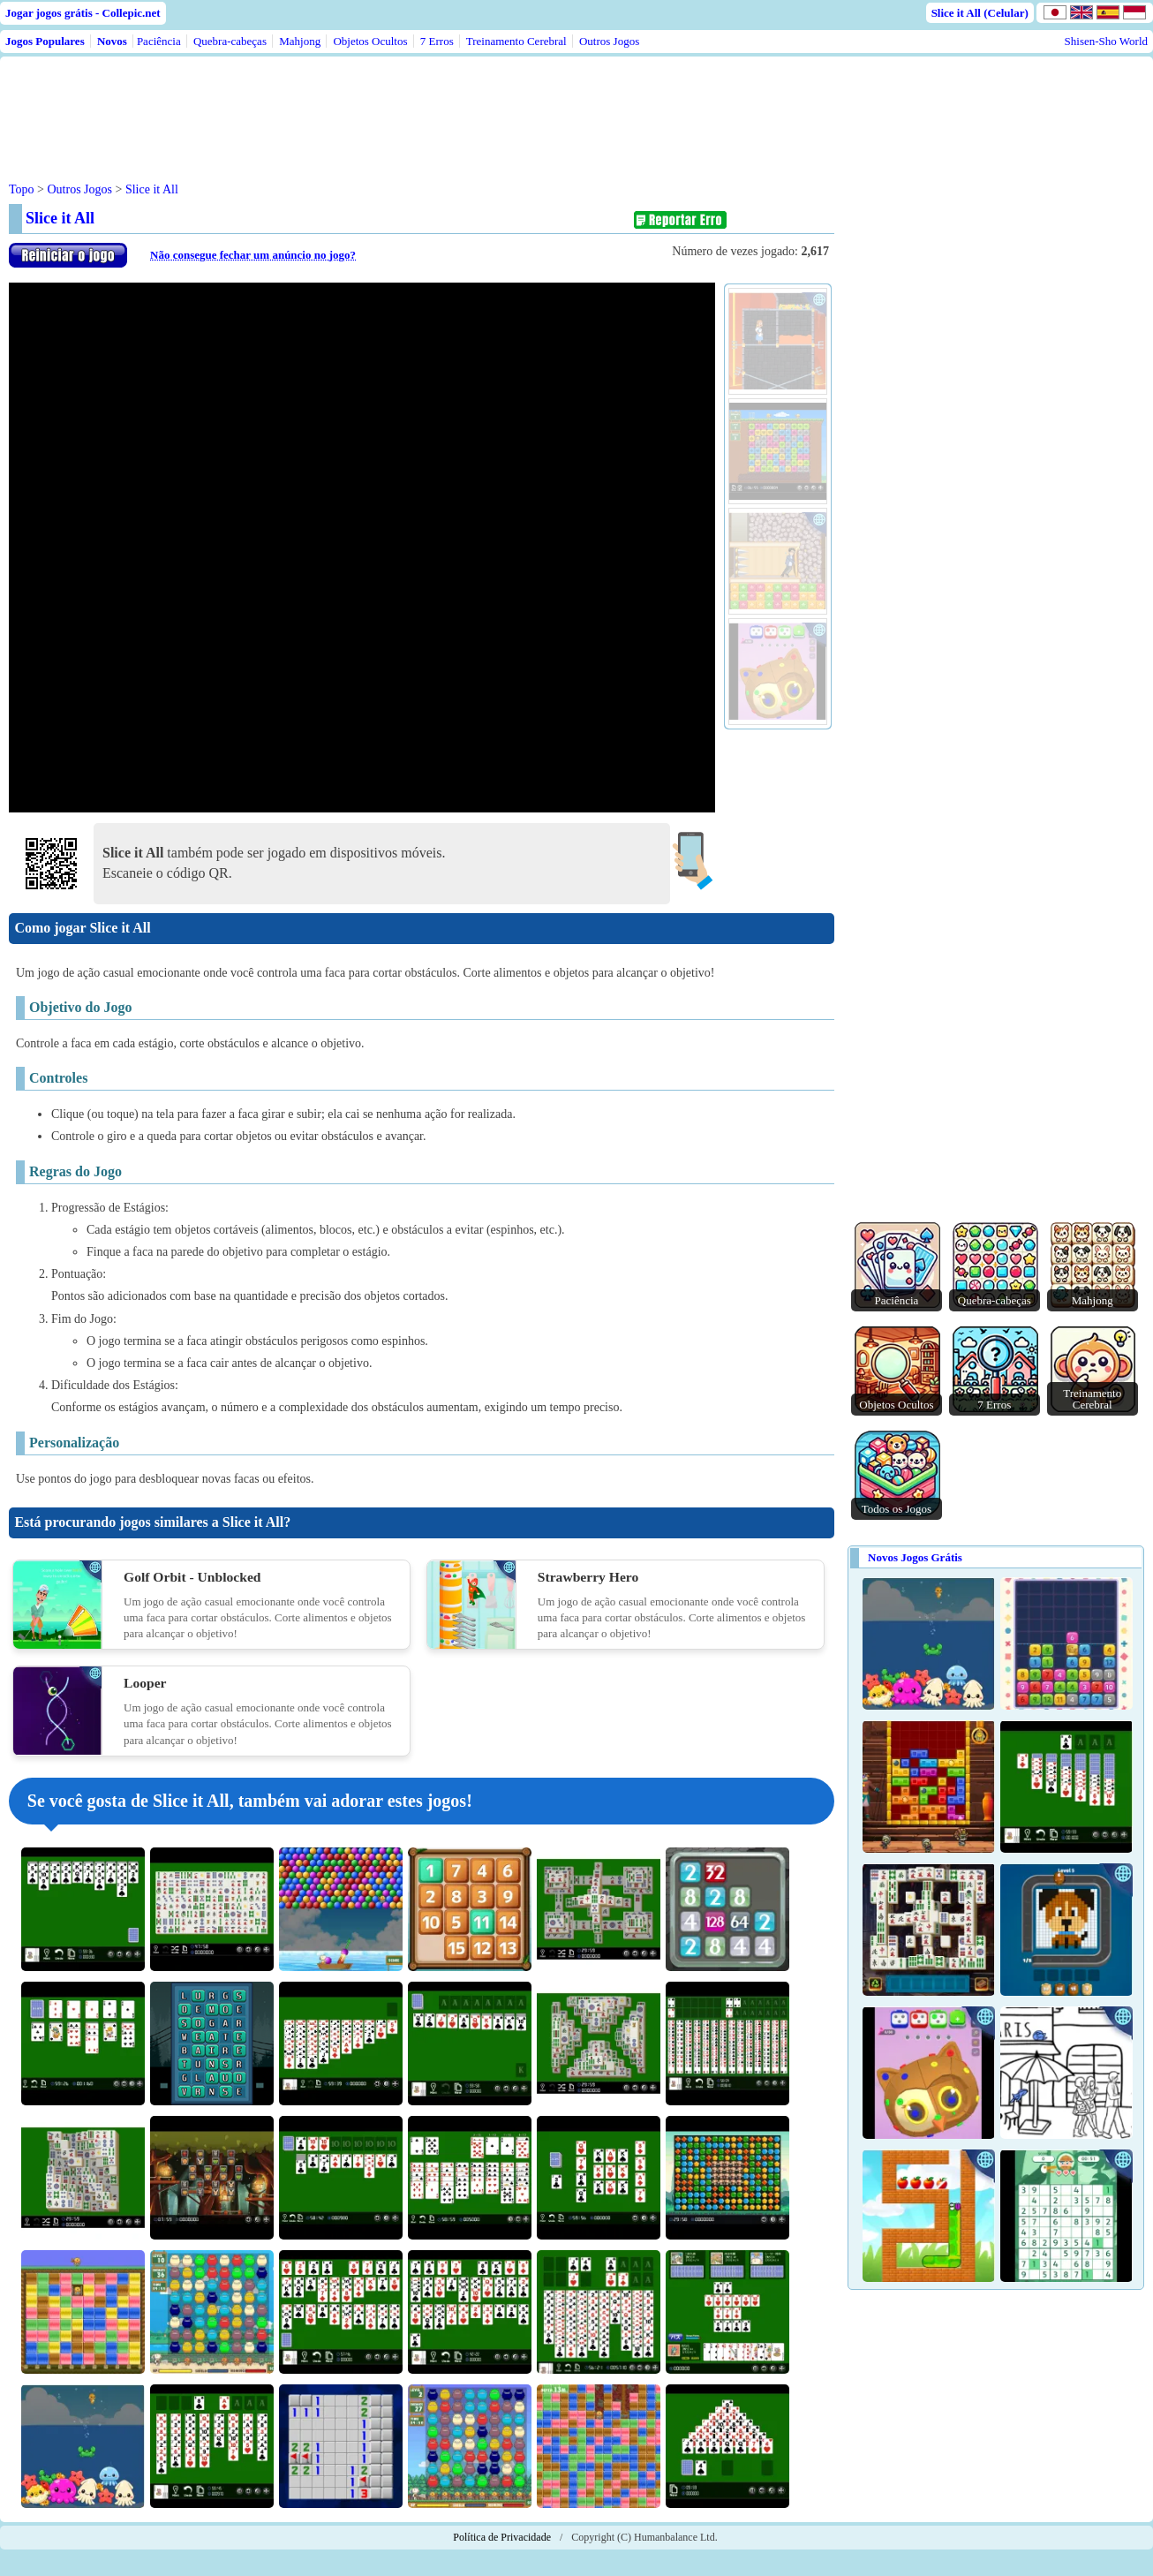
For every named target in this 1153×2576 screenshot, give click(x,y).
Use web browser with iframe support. (362, 547)
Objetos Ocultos (370, 41)
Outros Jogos (609, 41)
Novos (112, 41)
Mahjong (299, 41)
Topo (21, 189)
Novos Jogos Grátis (915, 1557)
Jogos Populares (45, 41)
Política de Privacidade (502, 2537)
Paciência (159, 41)
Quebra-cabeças (230, 41)
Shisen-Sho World (1106, 41)
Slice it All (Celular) (980, 12)
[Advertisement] (346, 105)
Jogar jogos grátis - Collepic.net (83, 12)
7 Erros (437, 41)
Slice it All (151, 189)
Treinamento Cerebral (516, 41)
